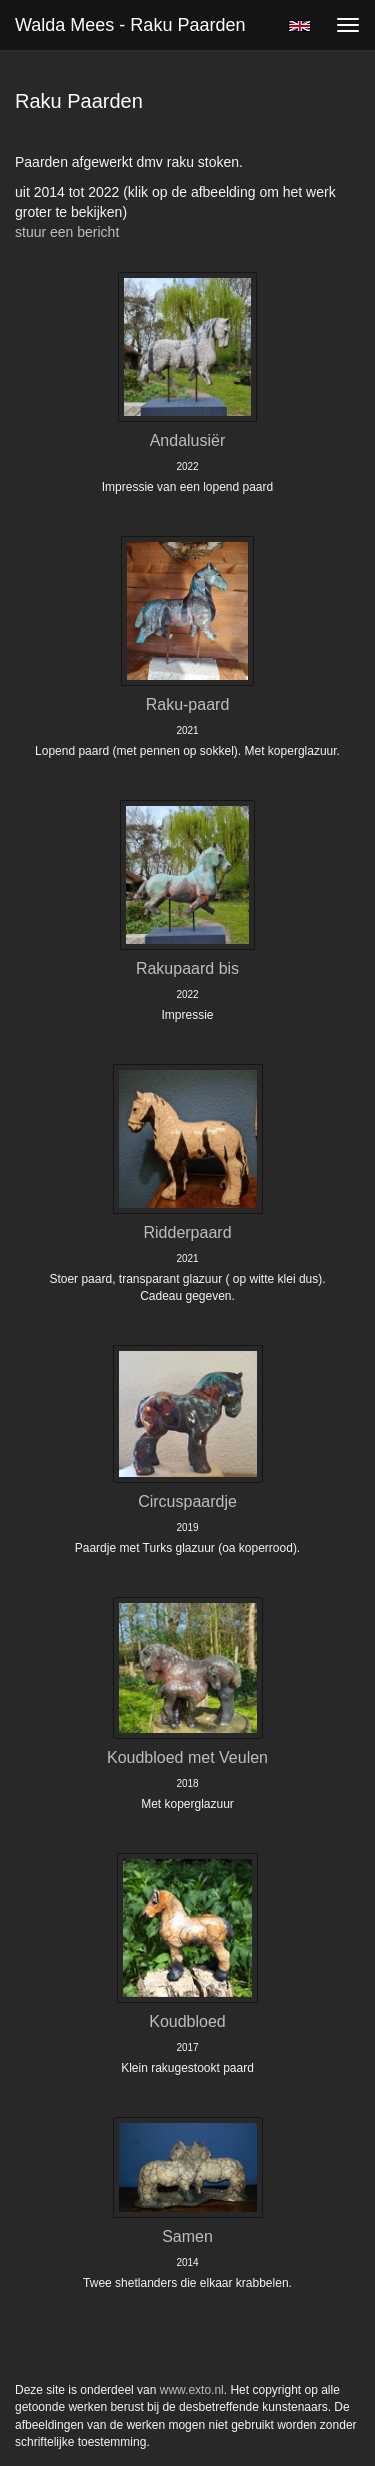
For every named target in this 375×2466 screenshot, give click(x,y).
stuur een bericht (67, 232)
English (299, 26)
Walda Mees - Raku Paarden (130, 25)
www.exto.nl (192, 2390)
